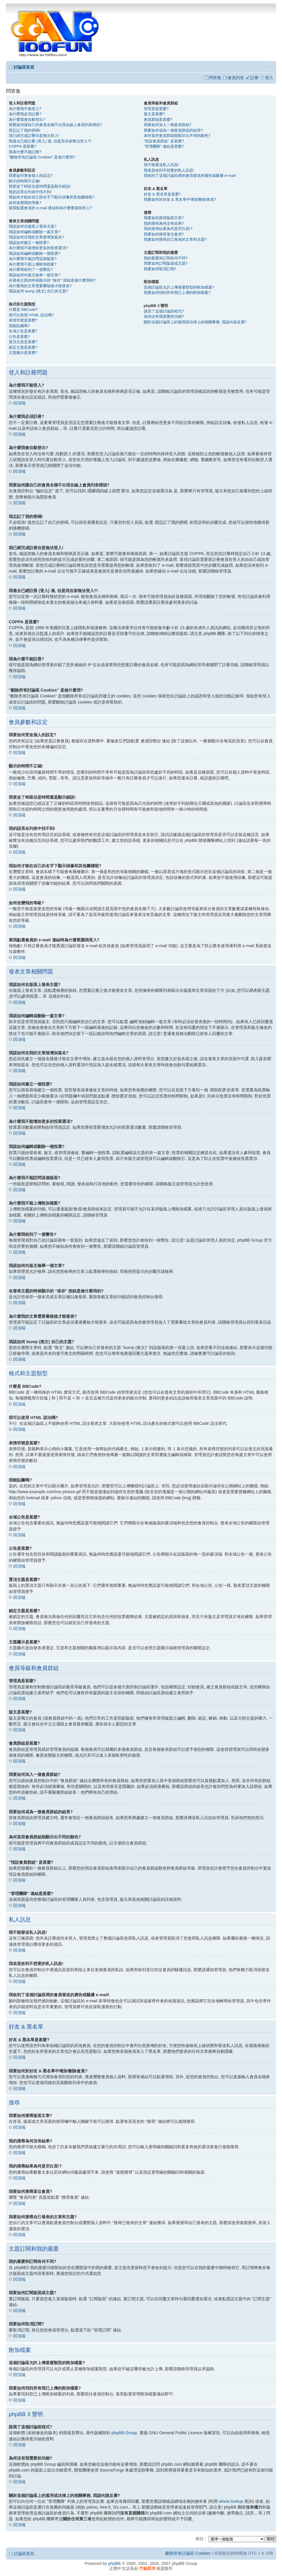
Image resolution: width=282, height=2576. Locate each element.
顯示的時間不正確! (24, 181)
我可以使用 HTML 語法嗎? (31, 315)
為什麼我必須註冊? (25, 114)
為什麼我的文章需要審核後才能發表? (40, 286)
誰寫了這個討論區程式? (164, 311)
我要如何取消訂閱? (160, 269)
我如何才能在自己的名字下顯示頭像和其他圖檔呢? (51, 197)
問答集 (215, 77)
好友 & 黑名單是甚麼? (162, 194)
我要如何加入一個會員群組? (167, 125)
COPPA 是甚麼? (22, 146)
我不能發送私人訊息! (161, 165)
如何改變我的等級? (25, 202)
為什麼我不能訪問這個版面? (32, 258)
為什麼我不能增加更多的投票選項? (38, 248)
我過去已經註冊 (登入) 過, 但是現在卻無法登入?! (50, 141)
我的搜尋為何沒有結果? (164, 223)
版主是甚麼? (154, 114)
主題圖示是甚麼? (23, 352)
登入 (269, 77)
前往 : (201, 2538)
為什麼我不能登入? (25, 109)
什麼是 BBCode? (23, 309)
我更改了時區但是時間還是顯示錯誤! (40, 186)
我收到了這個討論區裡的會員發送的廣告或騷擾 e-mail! (190, 175)
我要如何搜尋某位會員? (164, 234)
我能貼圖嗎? (19, 326)
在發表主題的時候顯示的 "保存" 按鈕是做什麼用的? (52, 280)
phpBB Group (124, 2432)
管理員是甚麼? (156, 109)
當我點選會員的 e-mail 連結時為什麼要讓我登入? (50, 208)
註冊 (254, 77)
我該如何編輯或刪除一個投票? (34, 253)
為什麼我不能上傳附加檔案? (32, 264)
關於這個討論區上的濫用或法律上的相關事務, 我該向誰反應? (195, 322)
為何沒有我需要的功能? (164, 316)
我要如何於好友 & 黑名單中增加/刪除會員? (180, 199)
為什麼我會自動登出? (27, 119)
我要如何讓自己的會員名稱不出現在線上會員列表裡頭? (55, 125)
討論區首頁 (24, 67)
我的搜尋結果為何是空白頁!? (168, 228)
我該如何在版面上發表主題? (32, 226)
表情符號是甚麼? (23, 320)
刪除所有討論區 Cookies (187, 2553)
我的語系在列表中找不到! (30, 192)
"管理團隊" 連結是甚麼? (164, 146)
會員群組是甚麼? (158, 119)
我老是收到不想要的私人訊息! (169, 170)
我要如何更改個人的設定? (31, 175)
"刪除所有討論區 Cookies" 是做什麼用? (42, 157)
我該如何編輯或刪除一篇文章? (34, 232)
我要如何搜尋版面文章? (164, 218)
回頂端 (19, 403)
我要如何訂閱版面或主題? (166, 263)
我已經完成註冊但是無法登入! (34, 135)
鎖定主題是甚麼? (23, 347)
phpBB (114, 2563)
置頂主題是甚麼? (23, 342)
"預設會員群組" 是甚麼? (164, 141)
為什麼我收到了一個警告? (31, 269)
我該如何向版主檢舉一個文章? (34, 275)
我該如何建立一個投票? (29, 242)
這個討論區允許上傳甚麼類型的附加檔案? (179, 287)
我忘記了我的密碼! (24, 130)
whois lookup (231, 2501)
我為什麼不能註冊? (25, 152)
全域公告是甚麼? (23, 331)
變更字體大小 (269, 65)
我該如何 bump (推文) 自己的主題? (38, 291)
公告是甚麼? (19, 336)
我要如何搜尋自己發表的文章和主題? (175, 239)
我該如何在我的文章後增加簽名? (36, 237)
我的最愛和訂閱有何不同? (166, 258)
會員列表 (236, 77)
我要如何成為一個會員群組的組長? (173, 130)
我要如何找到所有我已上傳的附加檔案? (177, 292)
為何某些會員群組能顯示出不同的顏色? (177, 135)
